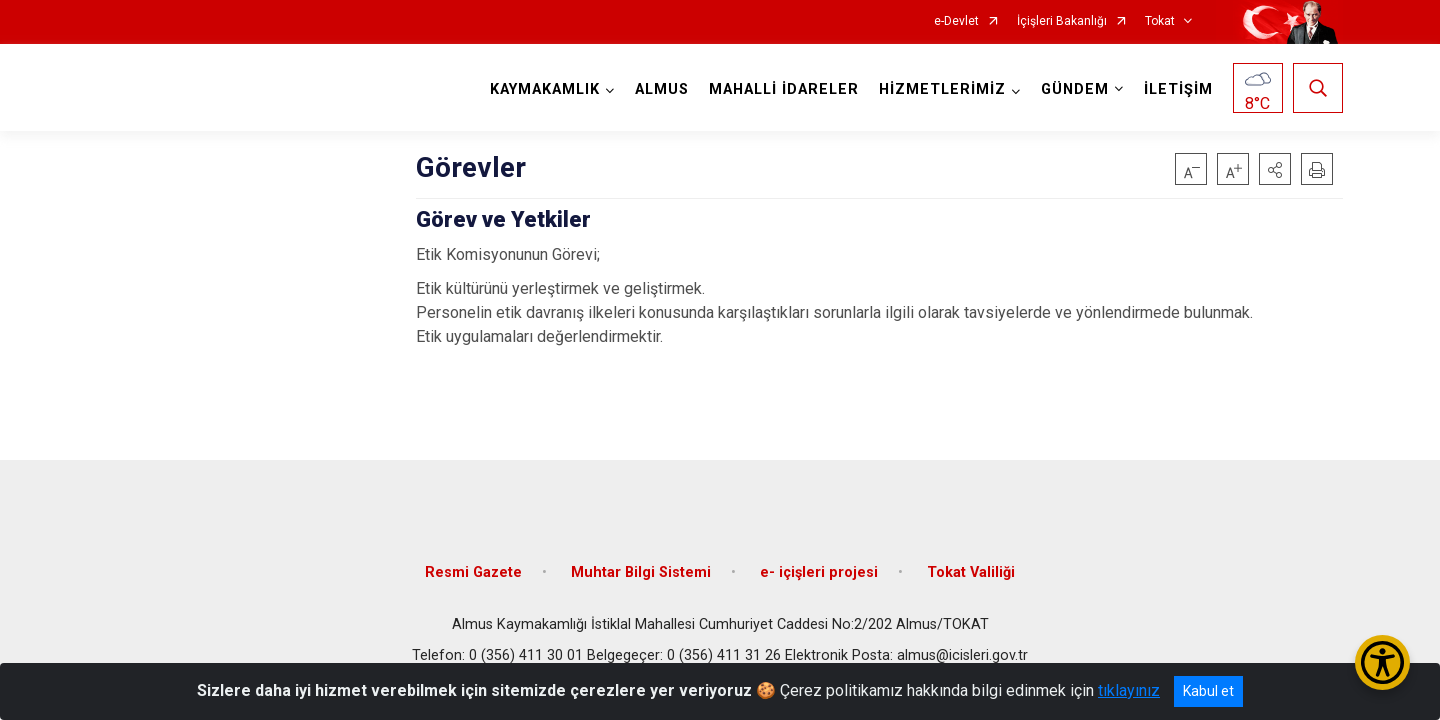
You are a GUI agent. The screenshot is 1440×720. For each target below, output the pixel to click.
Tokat (1160, 21)
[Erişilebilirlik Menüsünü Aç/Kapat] (1382, 662)
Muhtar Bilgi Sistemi (641, 572)
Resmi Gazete (473, 572)
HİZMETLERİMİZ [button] (942, 89)
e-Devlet (956, 21)
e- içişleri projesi (819, 572)
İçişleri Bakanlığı (1062, 21)
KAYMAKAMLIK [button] (545, 89)
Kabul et (1208, 691)
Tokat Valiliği (971, 572)
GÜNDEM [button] (1075, 89)
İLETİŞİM (1178, 89)
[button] (1275, 169)
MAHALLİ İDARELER (784, 89)
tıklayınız (1129, 690)
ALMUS (662, 89)
